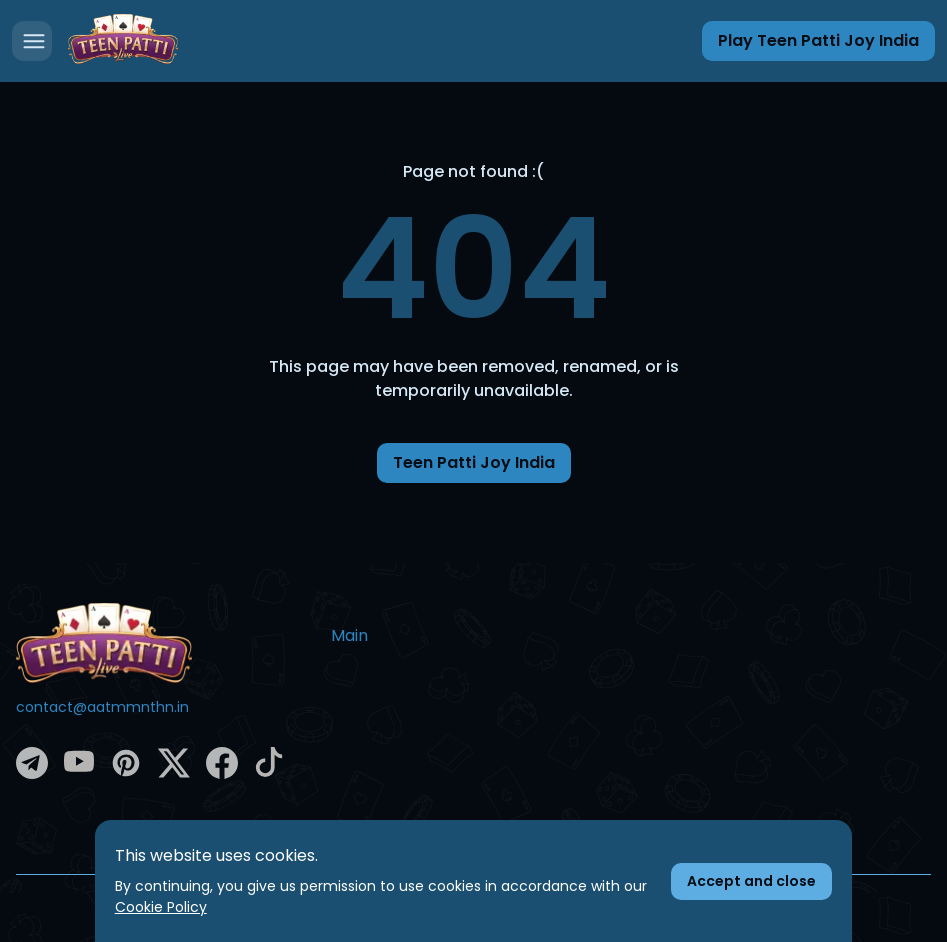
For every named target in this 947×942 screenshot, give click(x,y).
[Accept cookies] (751, 881)
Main (349, 635)
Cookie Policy (161, 907)
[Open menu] (32, 41)
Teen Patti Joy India (474, 462)
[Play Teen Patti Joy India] (818, 41)
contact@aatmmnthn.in (102, 707)
